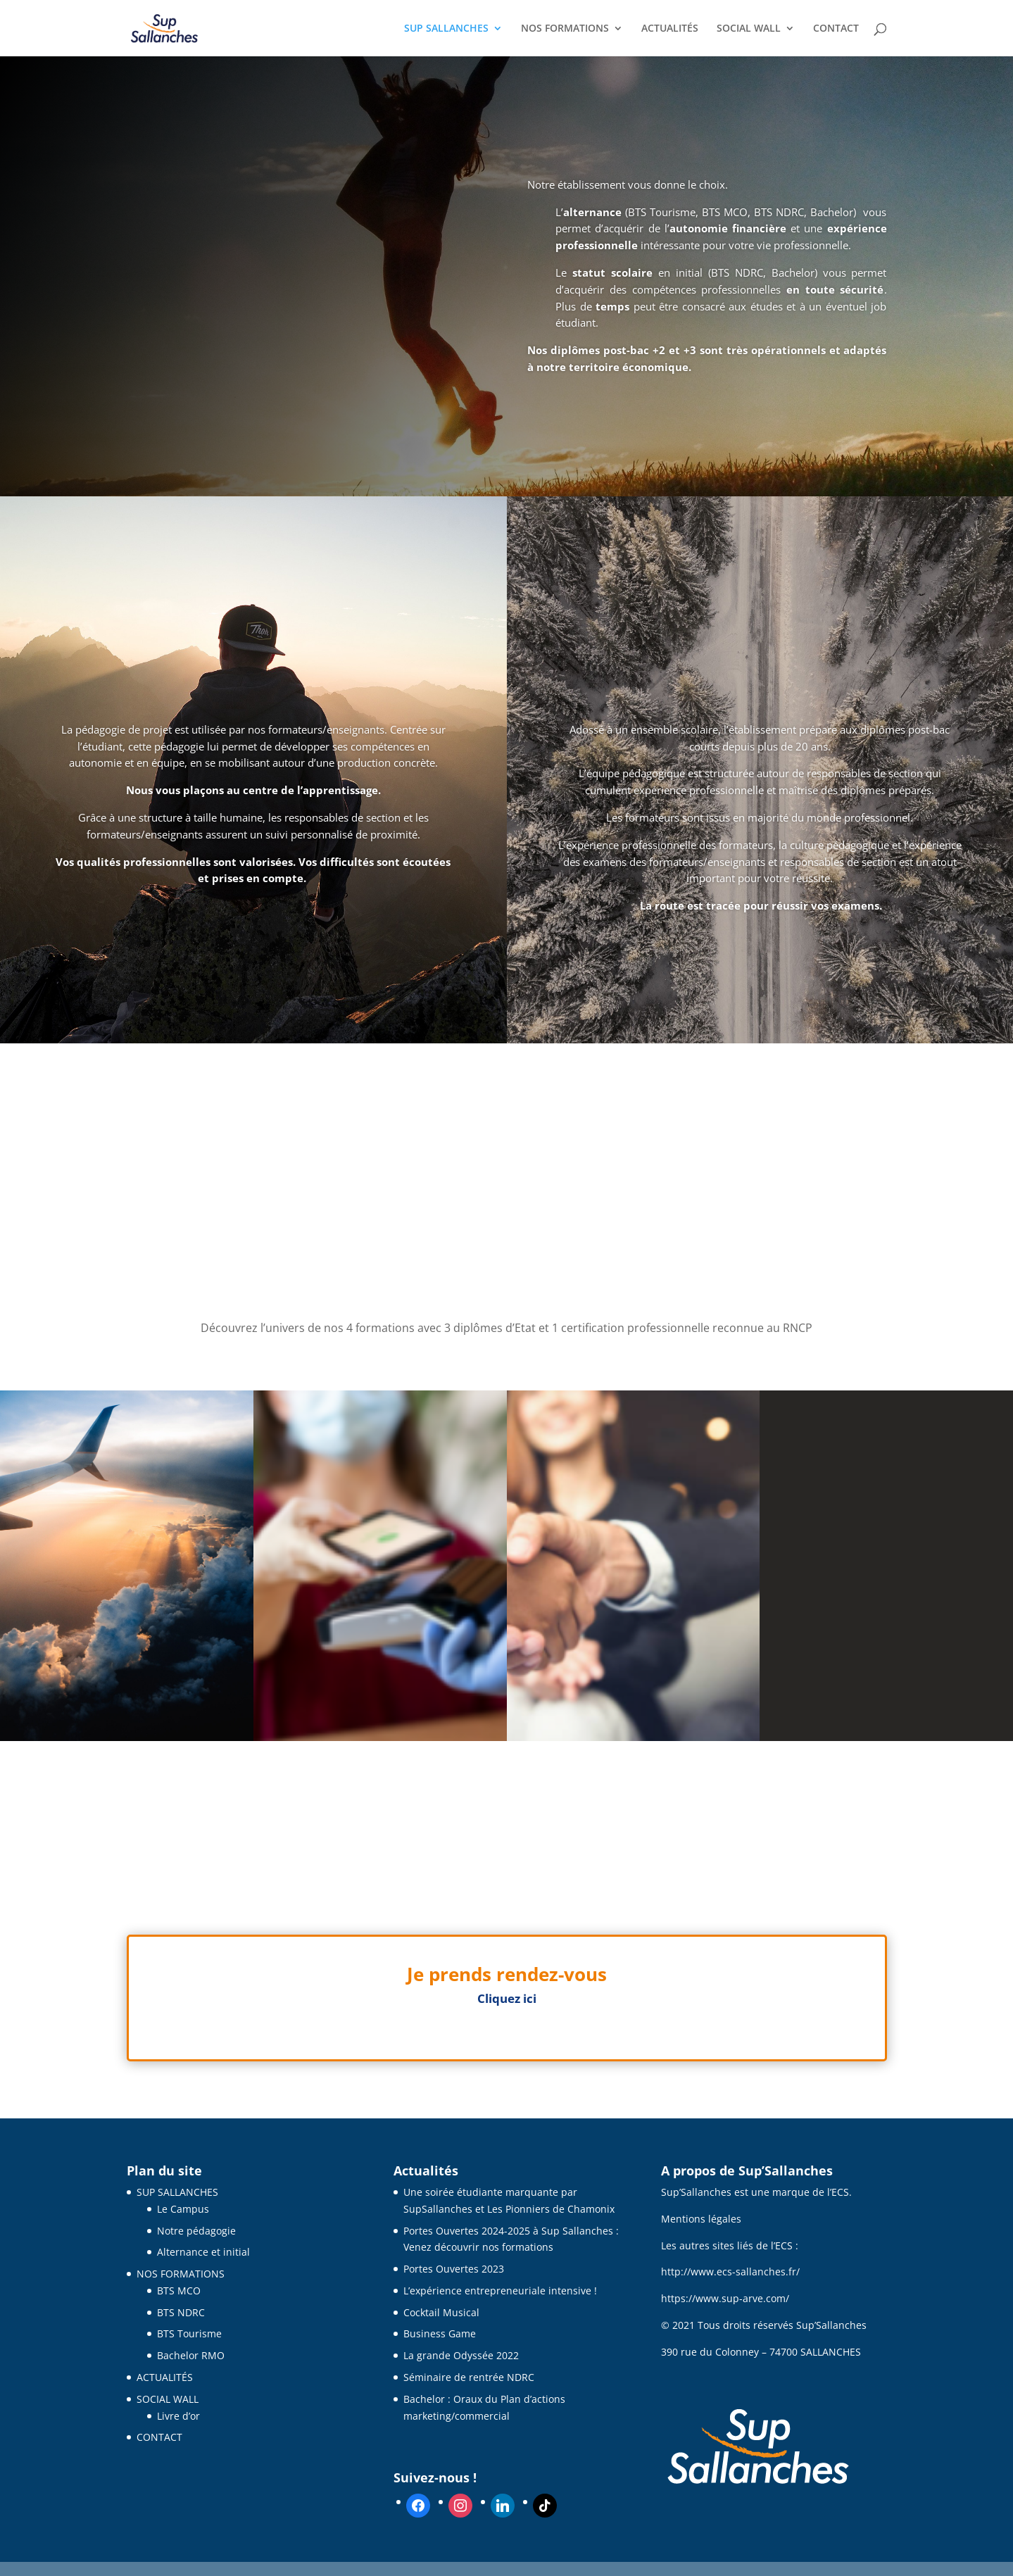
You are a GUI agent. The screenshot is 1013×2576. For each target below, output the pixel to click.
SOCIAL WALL (749, 28)
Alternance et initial (203, 2251)
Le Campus (183, 2209)
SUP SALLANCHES (446, 28)
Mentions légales (701, 2218)
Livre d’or (178, 2416)
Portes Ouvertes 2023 (453, 2268)
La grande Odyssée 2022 (461, 2355)
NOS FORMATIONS (565, 28)
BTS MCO (179, 2290)
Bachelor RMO (191, 2355)
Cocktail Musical (441, 2312)
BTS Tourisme (189, 2333)
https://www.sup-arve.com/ (725, 2298)
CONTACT (836, 28)
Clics (506, 2038)
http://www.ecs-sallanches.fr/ (730, 2271)
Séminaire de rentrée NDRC (468, 2377)
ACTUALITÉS (669, 28)
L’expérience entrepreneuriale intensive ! (500, 2290)
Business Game (439, 2333)
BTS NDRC (181, 2312)
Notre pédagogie (196, 2230)
